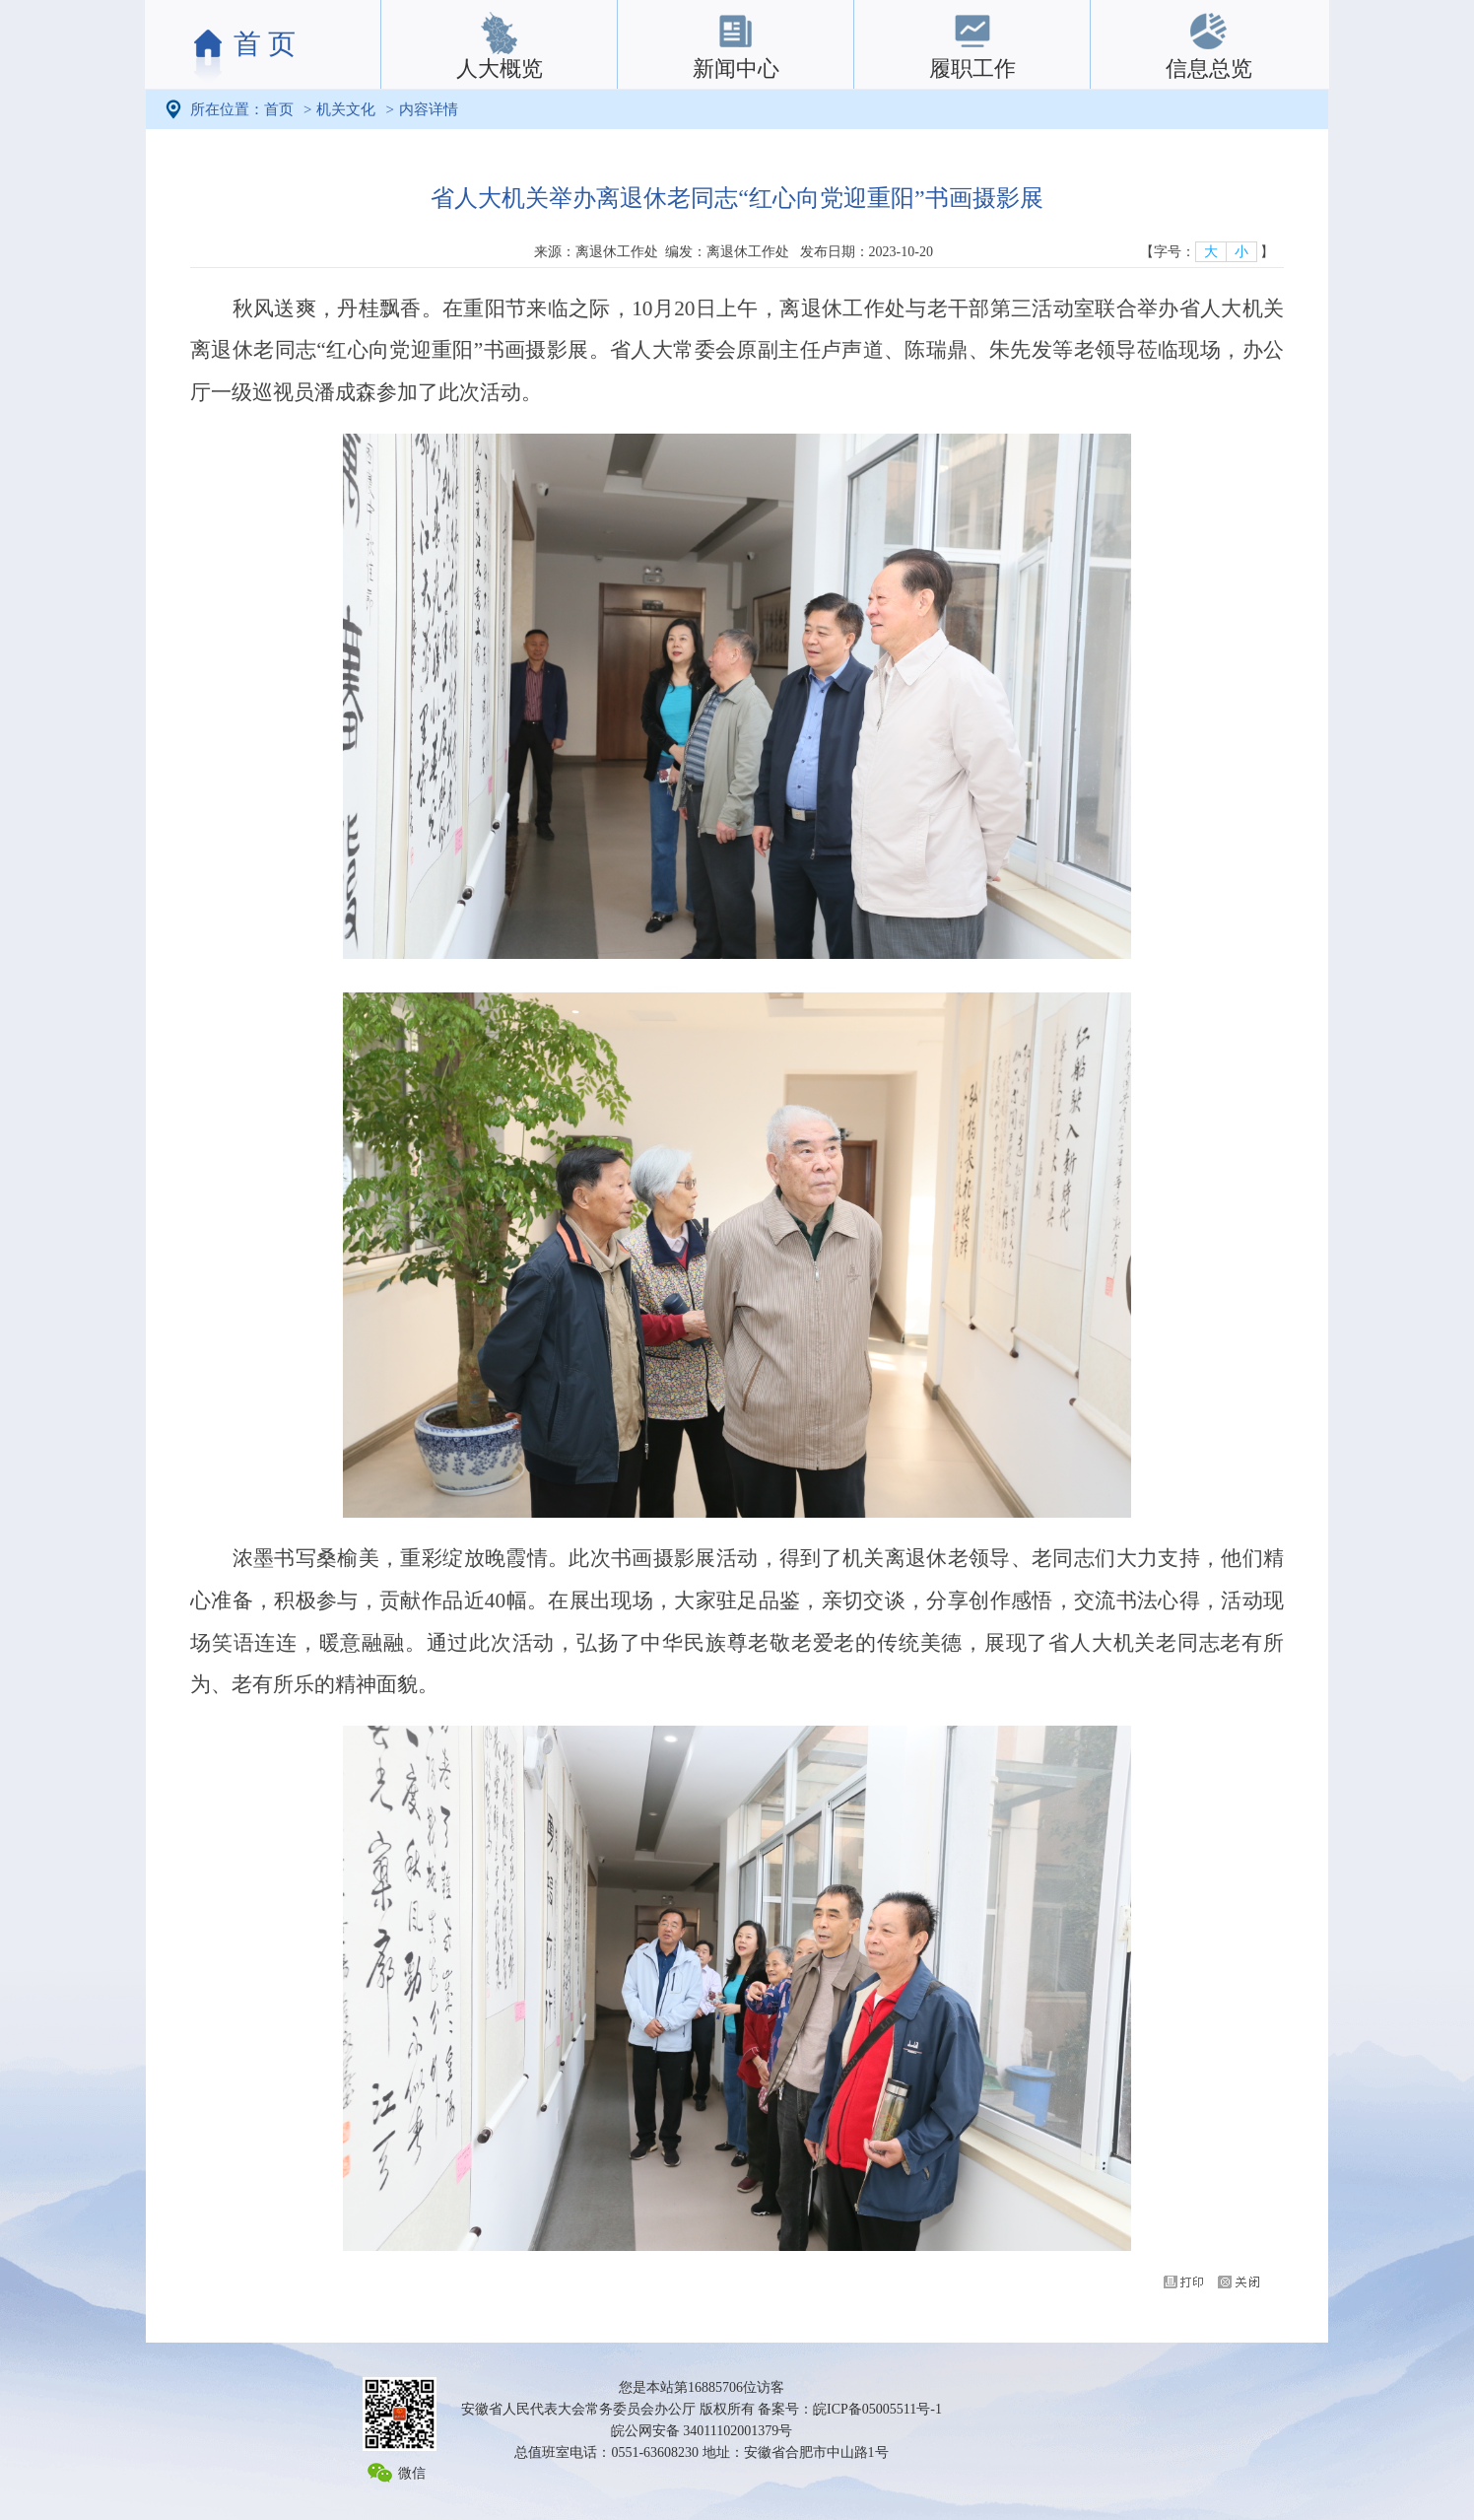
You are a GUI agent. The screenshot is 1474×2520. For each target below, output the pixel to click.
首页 (279, 109)
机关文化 (345, 109)
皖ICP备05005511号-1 (877, 2409)
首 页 (265, 44)
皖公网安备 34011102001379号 (701, 2430)
